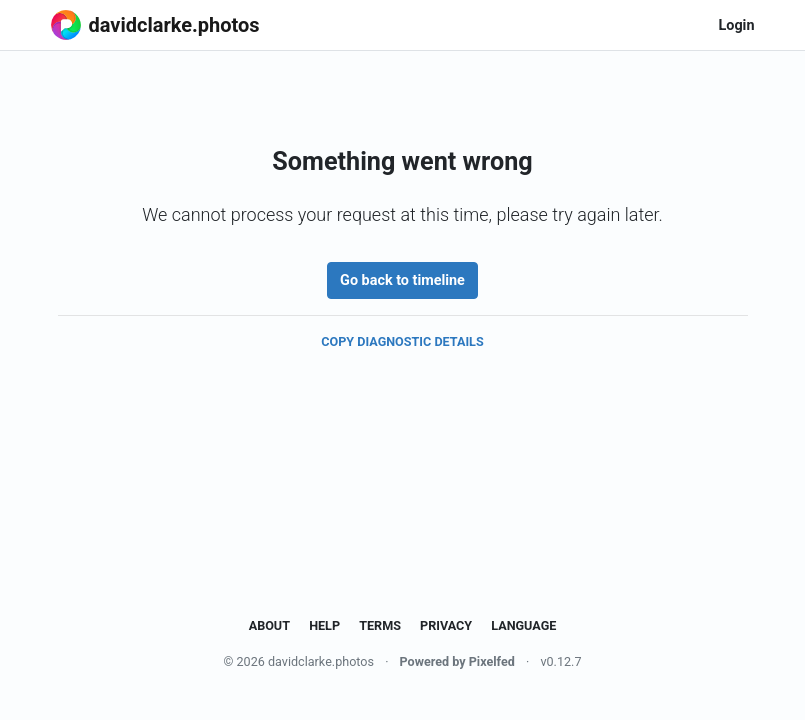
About (269, 625)
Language (523, 625)
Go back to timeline (402, 280)
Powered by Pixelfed (457, 661)
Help (324, 625)
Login (736, 25)
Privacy (446, 625)
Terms (380, 625)
